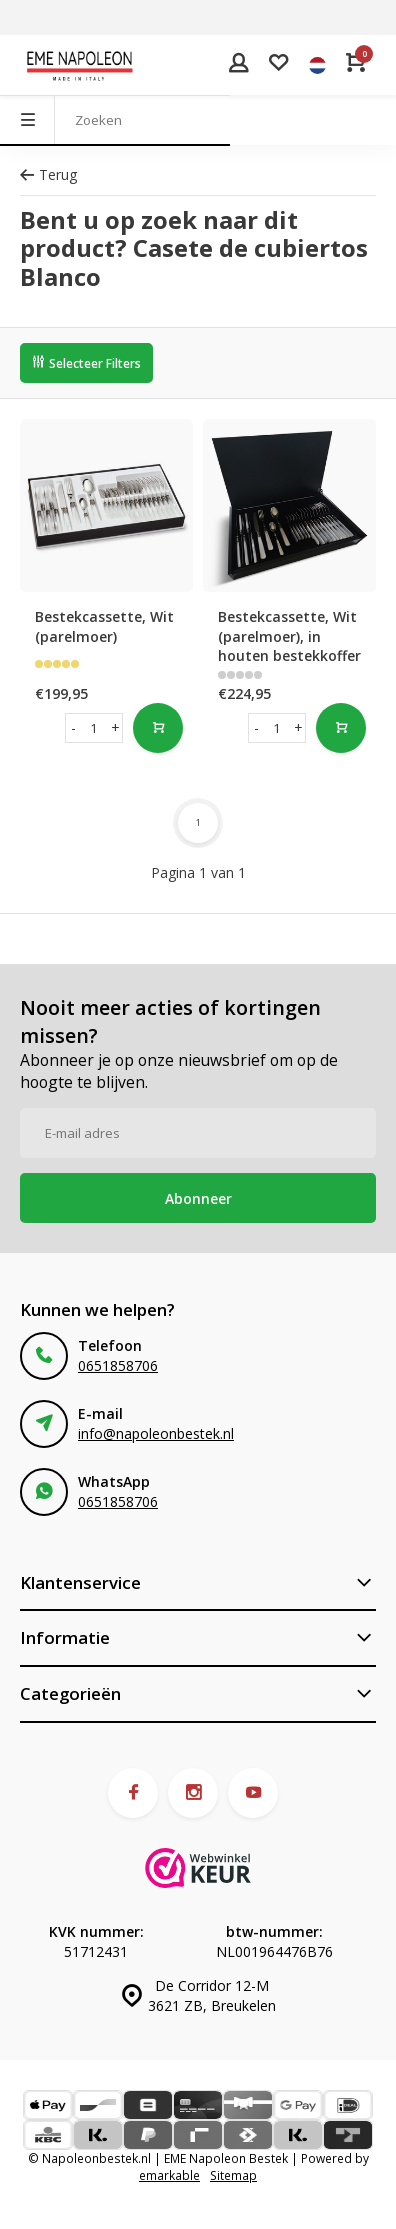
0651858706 (118, 1365)
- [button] (73, 727)
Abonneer (198, 1198)
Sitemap (233, 2175)
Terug (48, 174)
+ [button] (115, 727)
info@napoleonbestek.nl (156, 1433)
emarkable (169, 2175)
